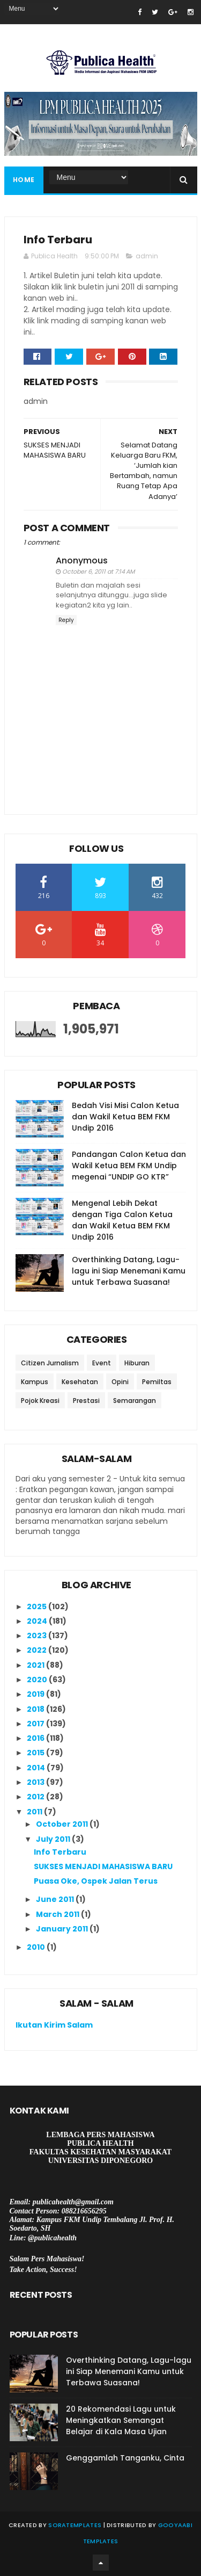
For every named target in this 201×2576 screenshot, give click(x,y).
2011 (35, 1811)
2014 (37, 1767)
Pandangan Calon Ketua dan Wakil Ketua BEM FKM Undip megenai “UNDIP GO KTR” (129, 1165)
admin (147, 256)
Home (24, 179)
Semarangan (134, 1400)
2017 (36, 1723)
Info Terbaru (60, 1852)
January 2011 (63, 1928)
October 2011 (63, 1824)
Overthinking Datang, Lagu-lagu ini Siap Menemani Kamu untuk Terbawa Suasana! (128, 1270)
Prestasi (86, 1400)
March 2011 (58, 1914)
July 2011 (54, 1839)
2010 (37, 1947)
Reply (66, 620)
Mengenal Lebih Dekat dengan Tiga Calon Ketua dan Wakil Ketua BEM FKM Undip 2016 (122, 1220)
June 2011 (56, 1899)
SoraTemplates (74, 2525)
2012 (36, 1796)
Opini (120, 1381)
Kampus (34, 1381)
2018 (36, 1709)
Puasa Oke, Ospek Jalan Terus (96, 1881)
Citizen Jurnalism (50, 1362)
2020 (38, 1679)
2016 (36, 1738)
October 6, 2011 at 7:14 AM (98, 571)
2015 (36, 1752)
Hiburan (137, 1362)
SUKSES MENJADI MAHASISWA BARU (103, 1866)
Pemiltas (157, 1381)
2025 (37, 1606)
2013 (36, 1782)
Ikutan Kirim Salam (54, 2025)
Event (101, 1362)
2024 (38, 1621)
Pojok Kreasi (40, 1400)
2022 (37, 1650)
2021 (36, 1665)
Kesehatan (80, 1381)
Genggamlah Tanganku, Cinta (125, 2457)
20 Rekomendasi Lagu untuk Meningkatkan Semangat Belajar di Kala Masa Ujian (121, 2420)
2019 (36, 1694)
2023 (37, 1635)
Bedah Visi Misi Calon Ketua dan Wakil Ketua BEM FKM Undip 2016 (125, 1116)
